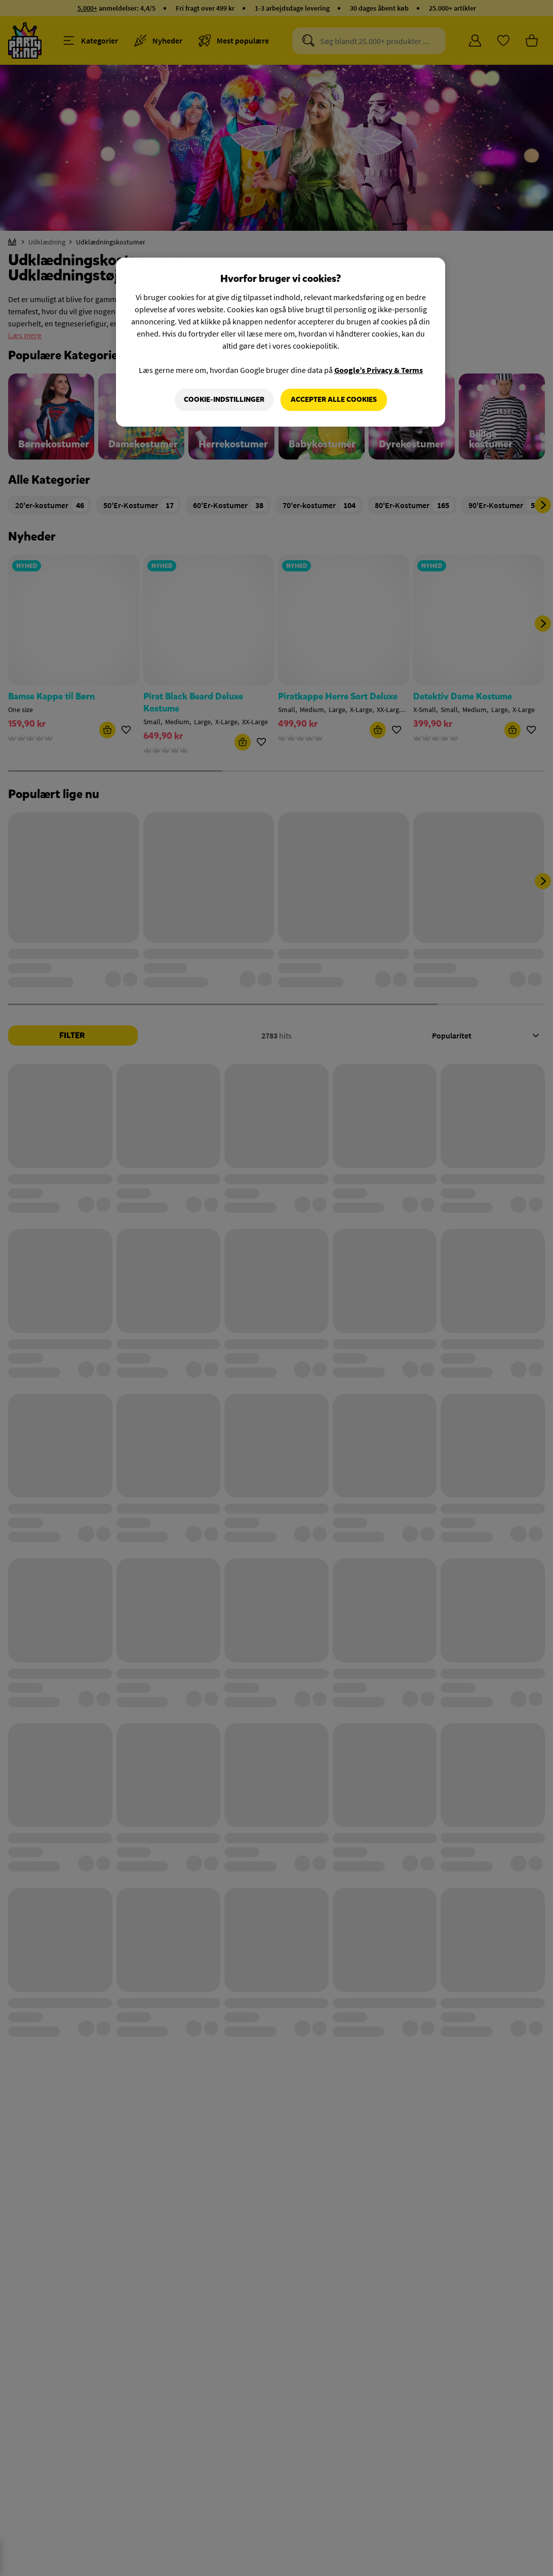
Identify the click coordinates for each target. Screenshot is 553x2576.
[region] (280, 342)
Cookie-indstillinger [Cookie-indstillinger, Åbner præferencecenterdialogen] (224, 399)
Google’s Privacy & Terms (378, 370)
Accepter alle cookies (334, 399)
